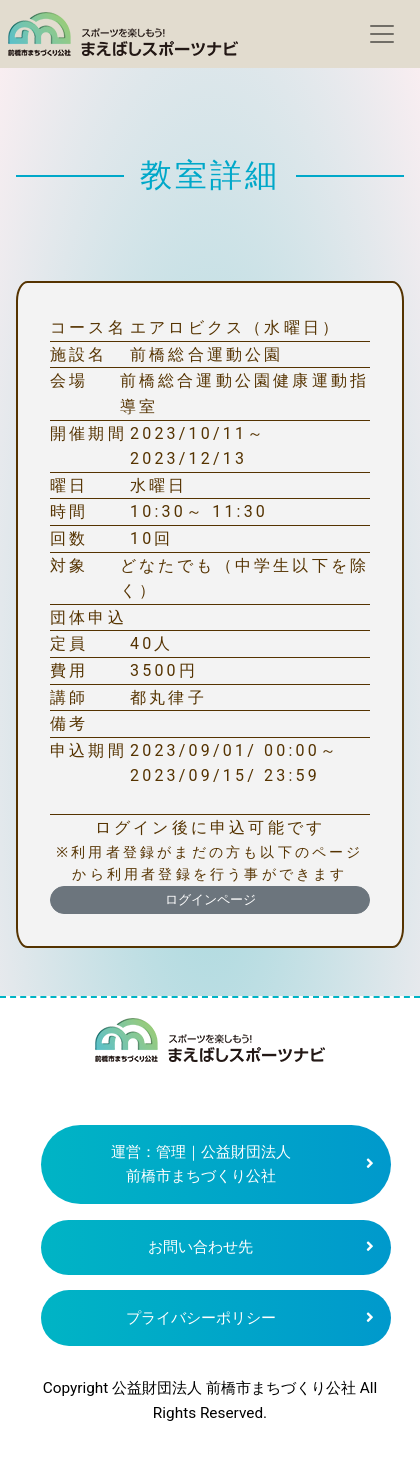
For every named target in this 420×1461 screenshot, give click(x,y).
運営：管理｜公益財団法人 (201, 1164)
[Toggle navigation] (382, 34)
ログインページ (210, 899)
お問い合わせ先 (200, 1247)
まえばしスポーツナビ (210, 1048)
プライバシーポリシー (201, 1318)
